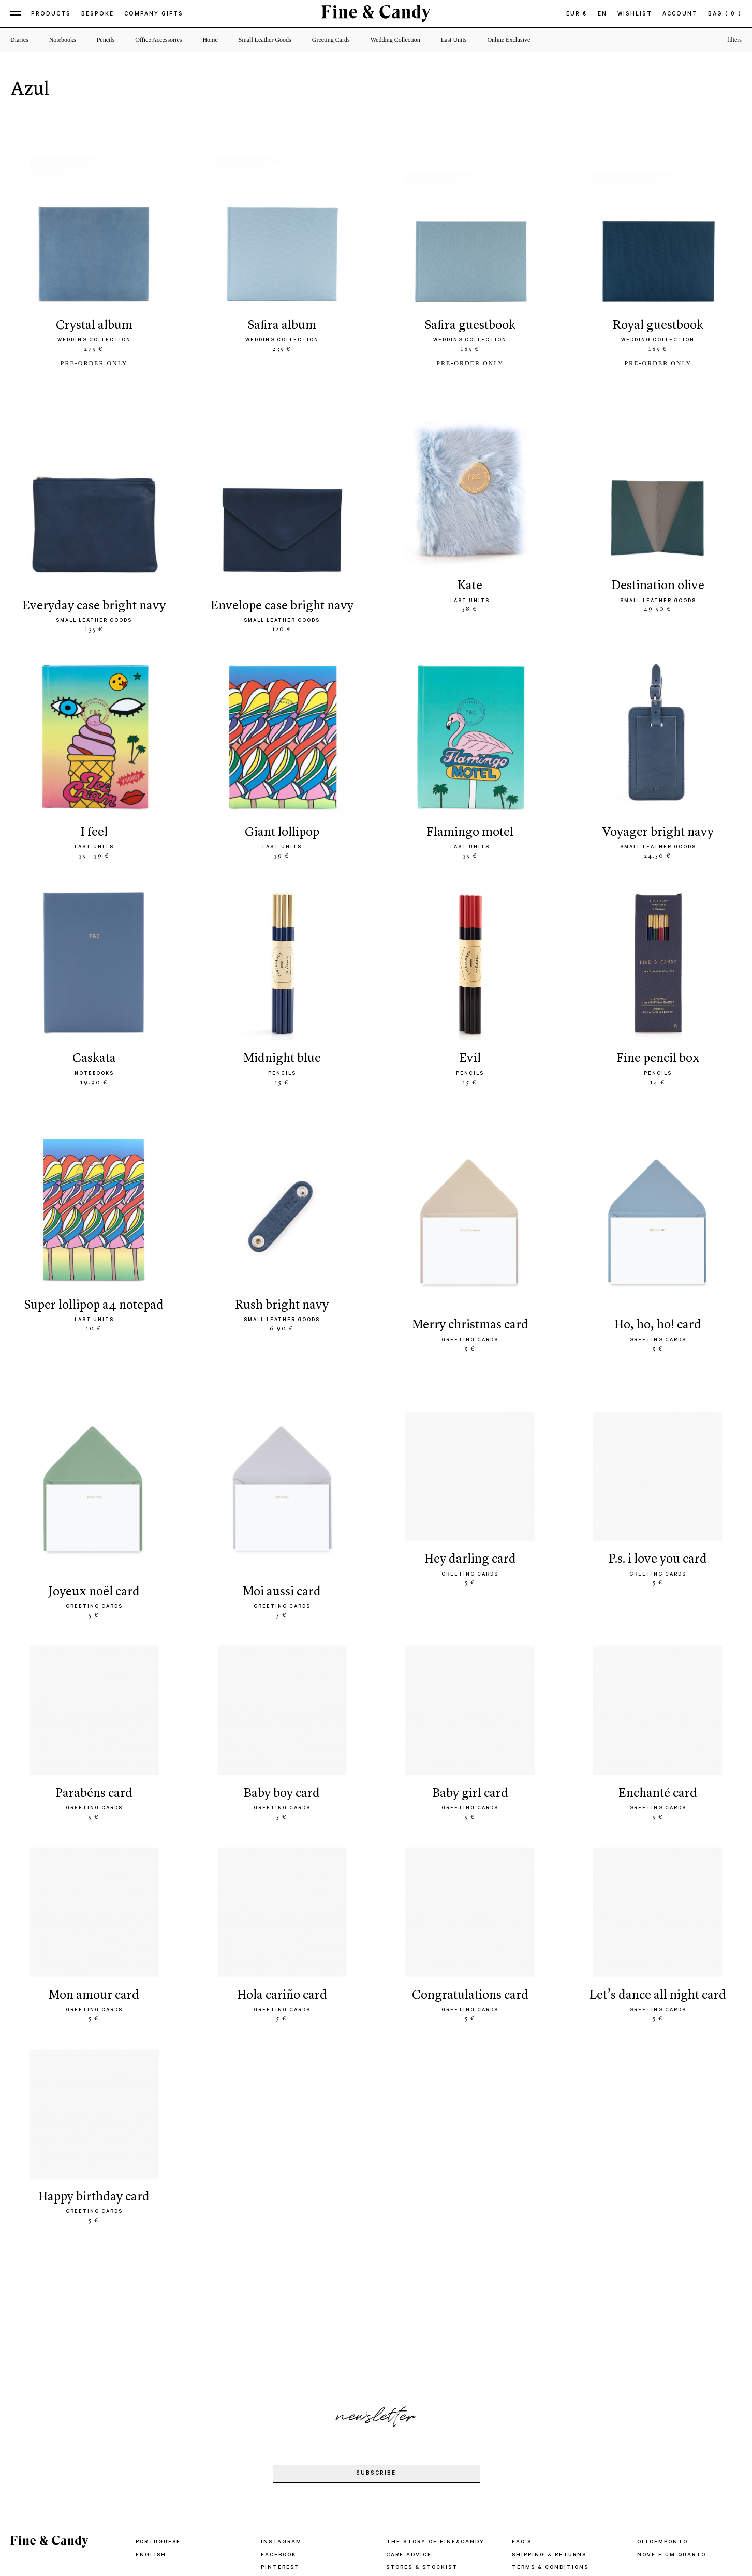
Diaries (19, 39)
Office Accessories (158, 39)
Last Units (454, 39)
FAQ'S (523, 2389)
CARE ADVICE (409, 2401)
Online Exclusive (508, 39)
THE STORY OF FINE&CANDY (437, 2389)
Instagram (282, 2389)
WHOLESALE (407, 2426)
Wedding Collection (395, 39)
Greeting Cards (331, 39)
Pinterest (281, 2413)
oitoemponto (664, 2389)
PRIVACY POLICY (541, 2426)
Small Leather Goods (265, 39)
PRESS (397, 2438)
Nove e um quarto (674, 2401)
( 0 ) (733, 14)
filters (734, 39)
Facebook (280, 2401)
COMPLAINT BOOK (545, 2438)
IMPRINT (527, 2451)
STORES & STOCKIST (424, 2413)
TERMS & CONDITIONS (552, 2413)
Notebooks (62, 39)
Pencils (106, 39)
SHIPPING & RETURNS (551, 2401)
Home (209, 39)
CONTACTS (405, 2451)
